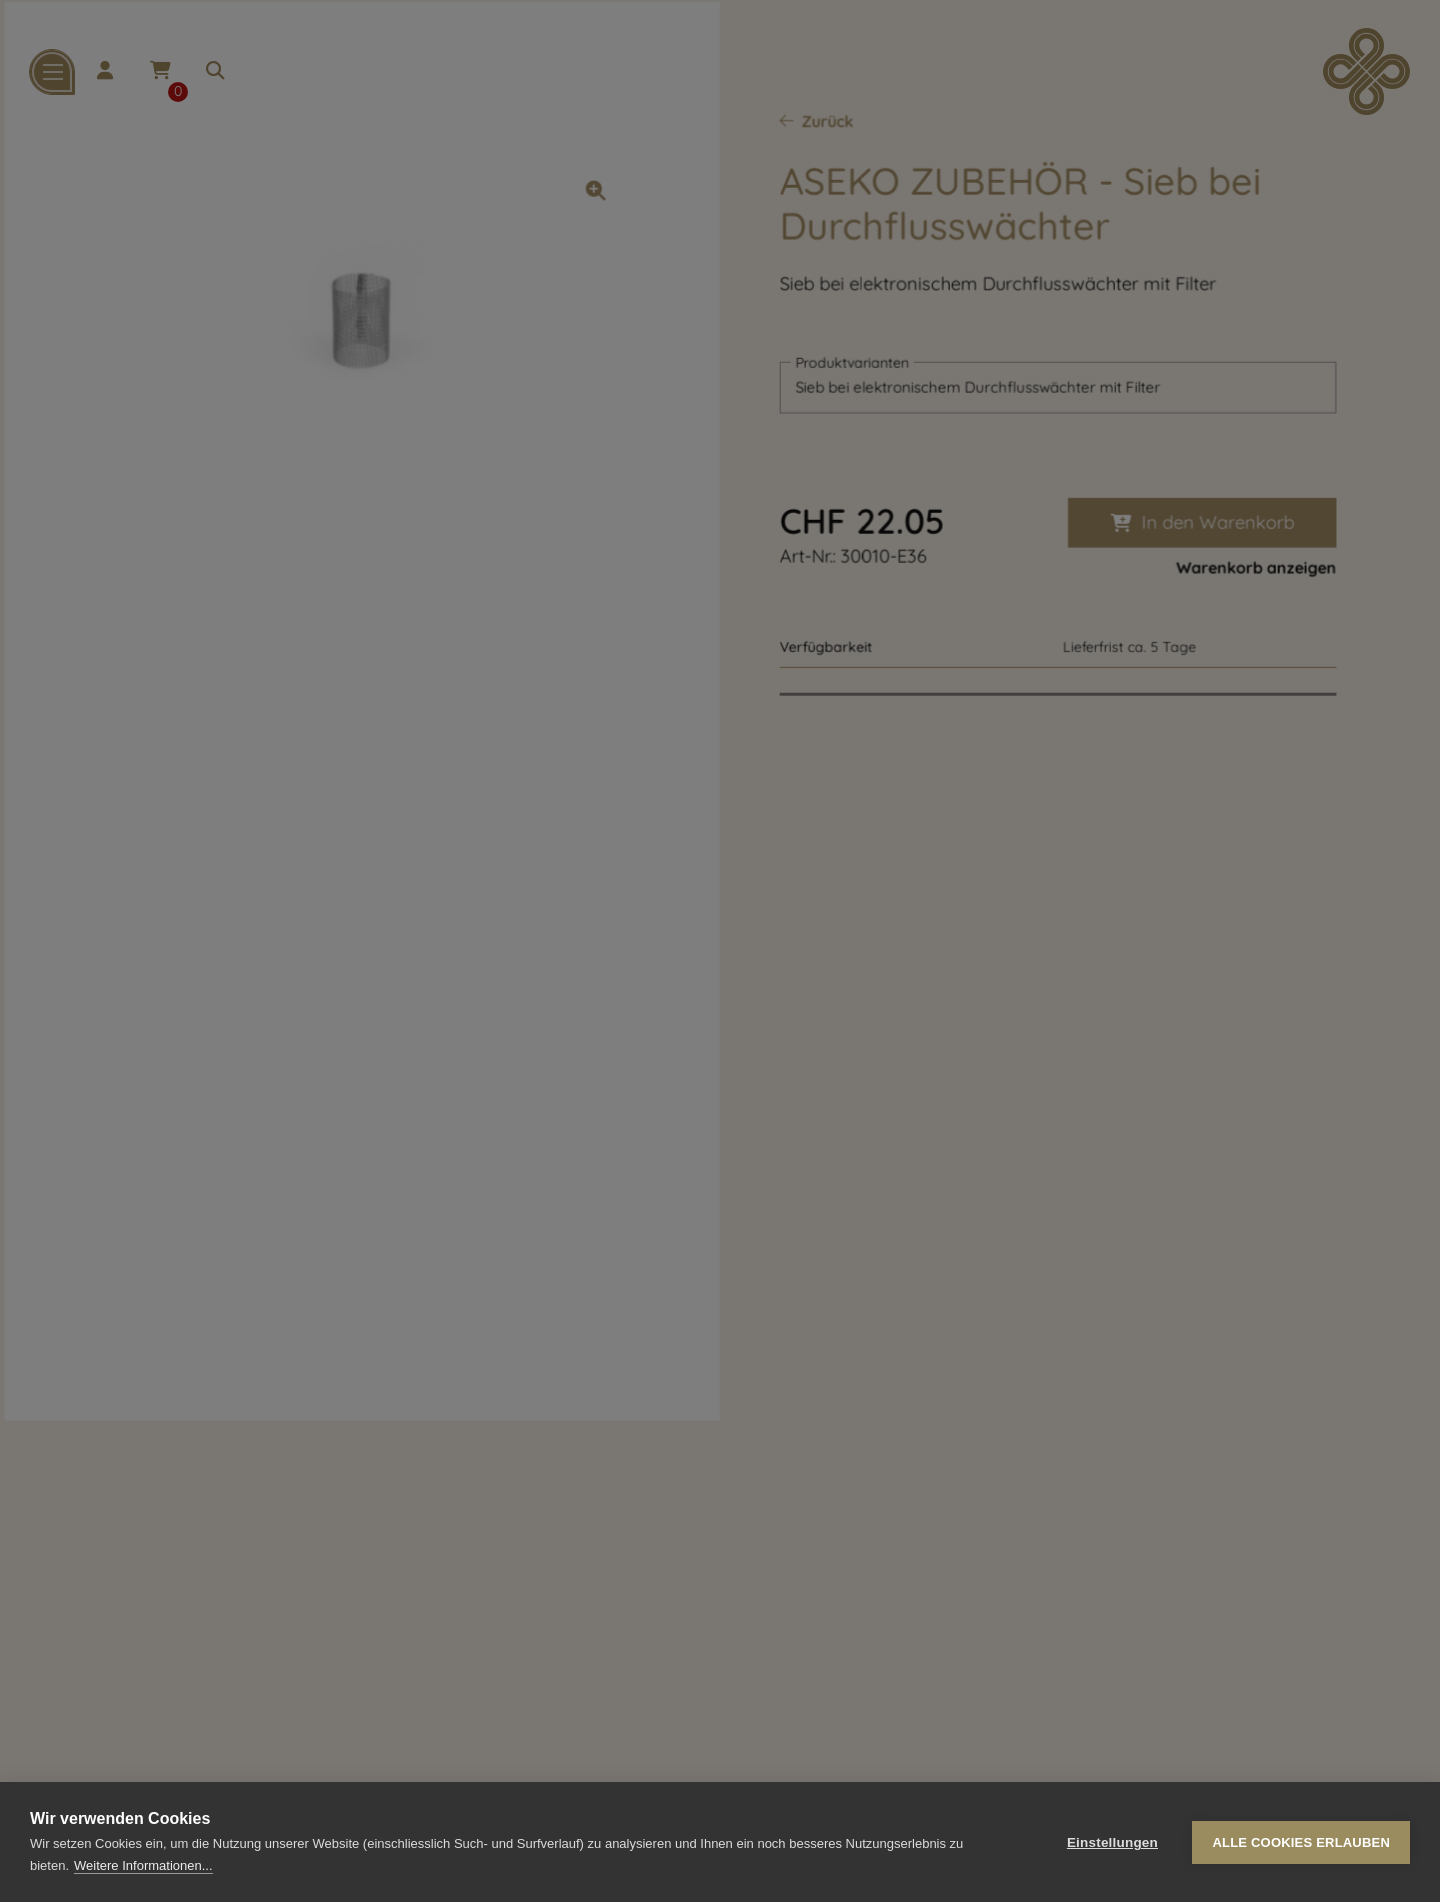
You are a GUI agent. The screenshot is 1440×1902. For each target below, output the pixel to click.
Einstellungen (1112, 1842)
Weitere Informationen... (143, 1865)
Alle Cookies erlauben (1301, 1842)
